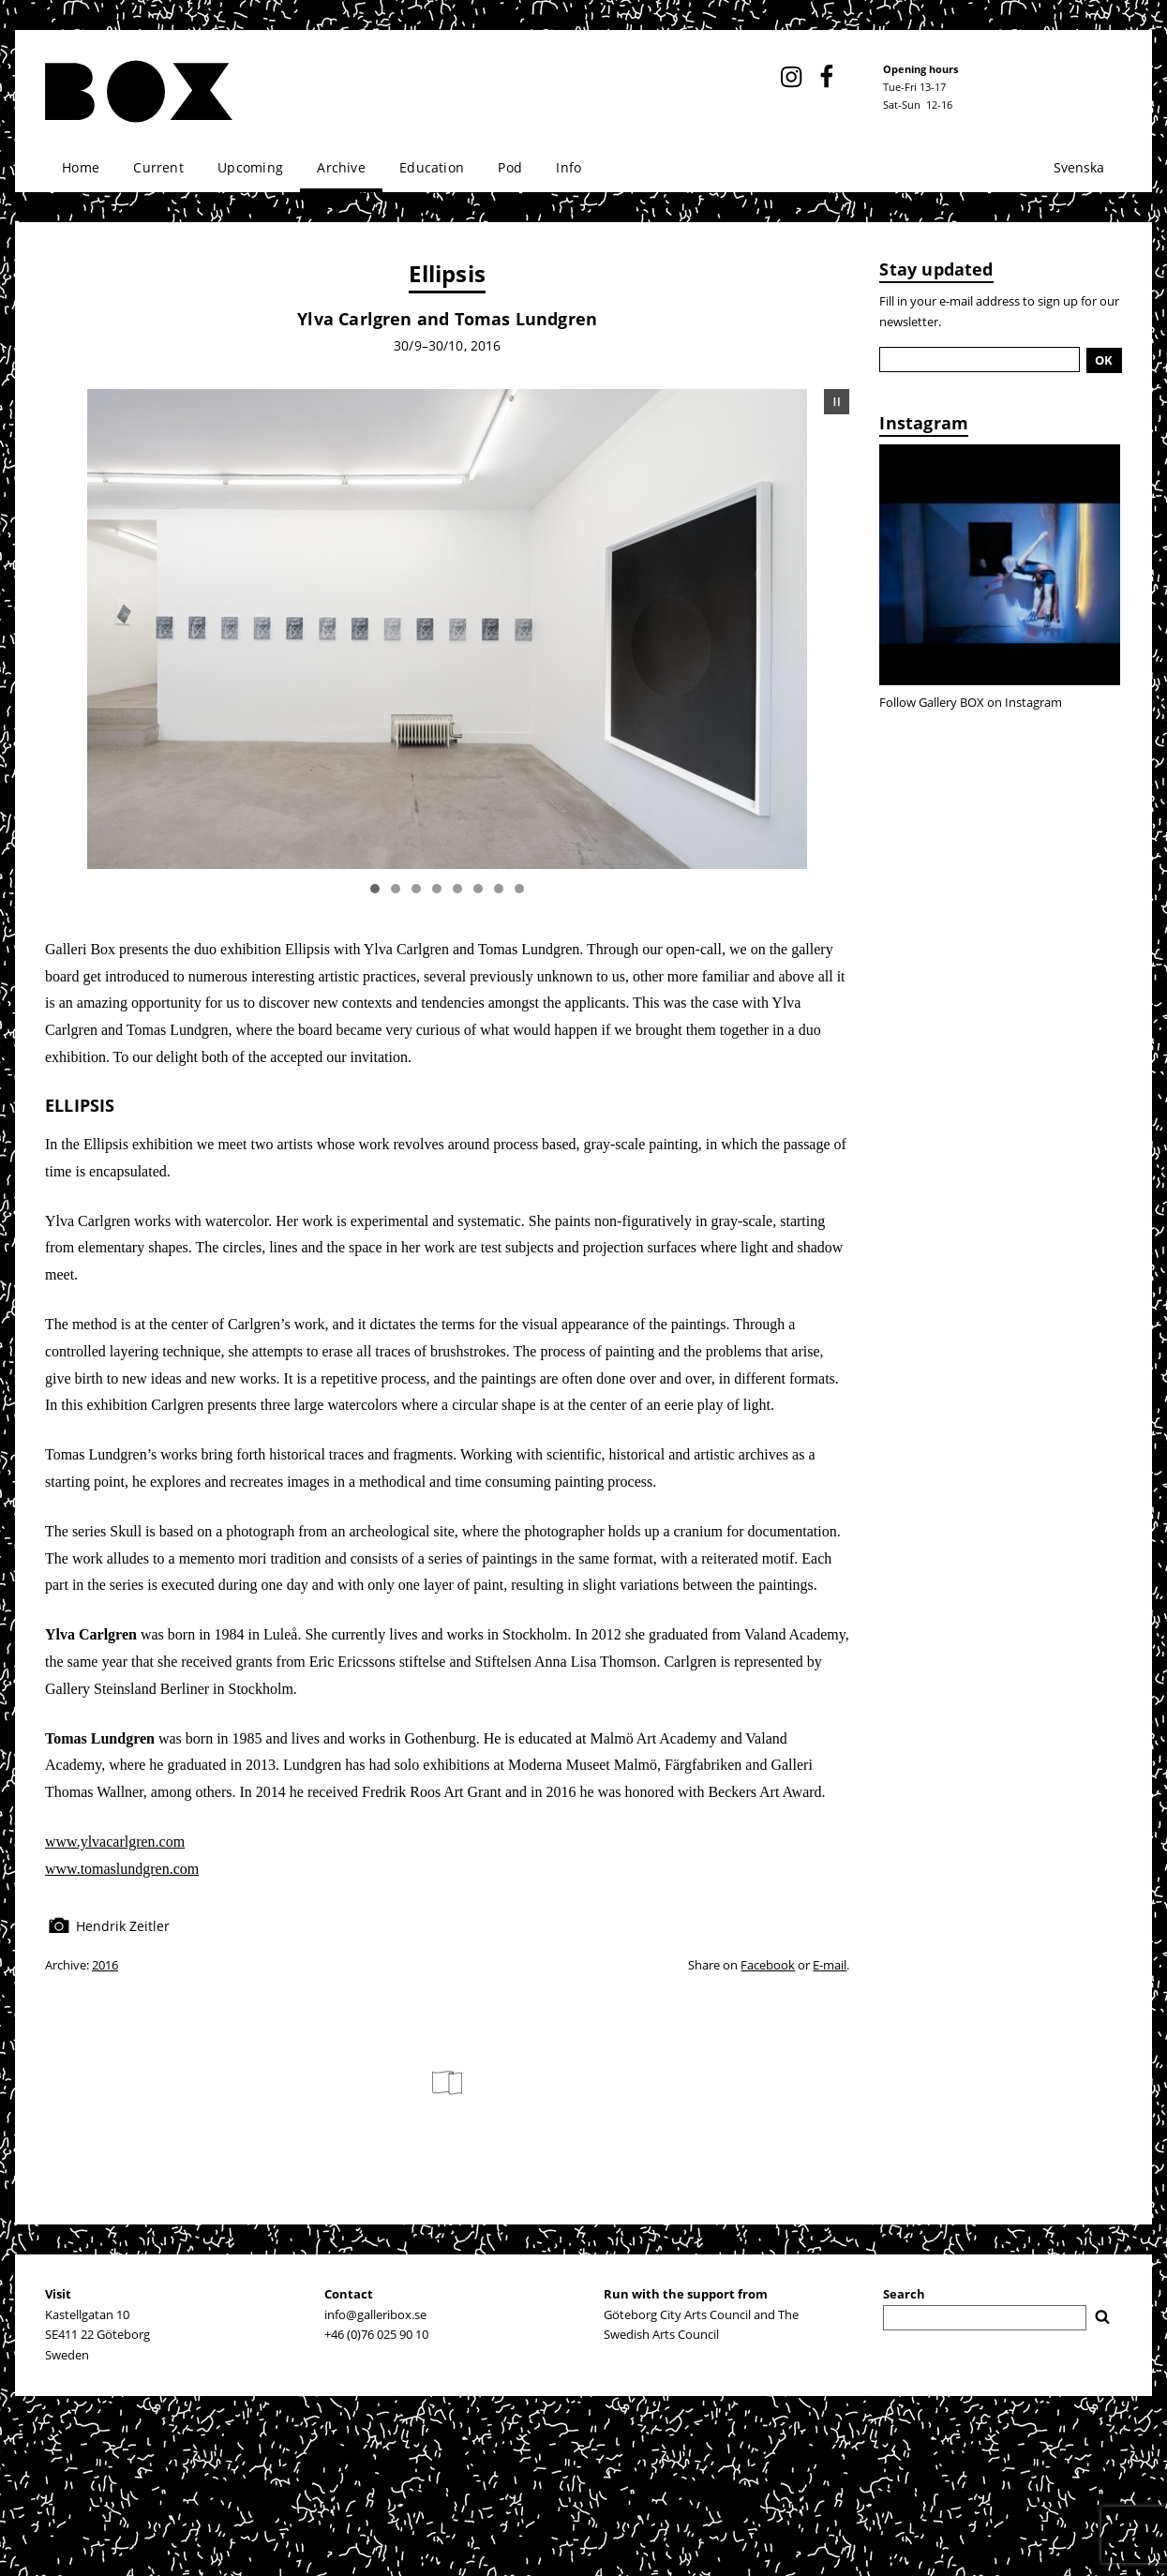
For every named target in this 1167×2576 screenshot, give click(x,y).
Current (158, 167)
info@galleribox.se (375, 2314)
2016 (105, 1964)
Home (80, 167)
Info (568, 167)
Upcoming (250, 167)
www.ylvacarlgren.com (115, 1842)
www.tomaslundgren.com (122, 1869)
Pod (510, 167)
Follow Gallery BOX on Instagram (970, 702)
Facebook (768, 1964)
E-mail (829, 1964)
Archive (341, 167)
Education (431, 167)
